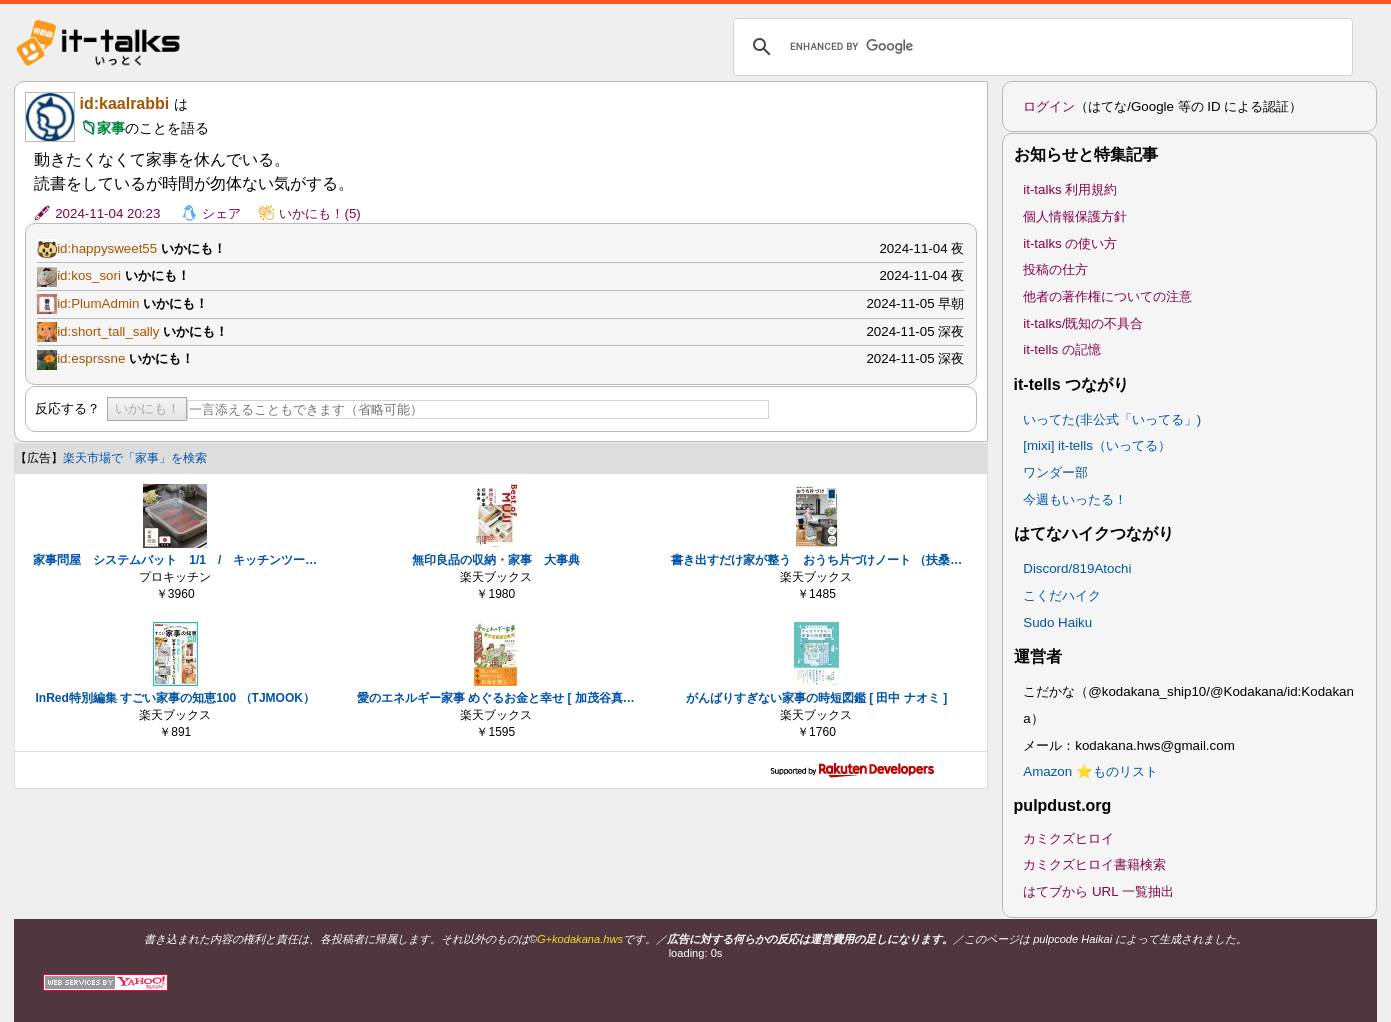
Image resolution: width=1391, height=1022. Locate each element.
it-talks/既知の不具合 (1083, 323)
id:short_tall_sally (108, 331)
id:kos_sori (89, 275)
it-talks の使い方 (1070, 243)
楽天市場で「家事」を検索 (135, 458)
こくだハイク (1062, 595)
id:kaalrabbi (124, 103)
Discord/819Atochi (1077, 568)
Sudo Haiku (1057, 622)
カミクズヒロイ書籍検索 (1094, 864)
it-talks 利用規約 (1070, 189)
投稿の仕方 (1055, 269)
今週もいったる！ (1075, 499)
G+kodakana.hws (580, 939)
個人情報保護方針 (1075, 216)
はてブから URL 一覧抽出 (1098, 891)
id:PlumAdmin (98, 303)
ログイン (1049, 106)
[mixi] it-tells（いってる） (1097, 445)
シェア (221, 213)
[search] (1040, 47)
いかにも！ (147, 408)
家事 (111, 128)
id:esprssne (91, 358)
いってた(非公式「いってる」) (1112, 419)
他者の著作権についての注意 (1107, 296)
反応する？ (67, 408)
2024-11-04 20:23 (107, 213)
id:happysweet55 (107, 248)
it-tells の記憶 (1062, 349)
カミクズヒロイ (1068, 838)
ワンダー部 (1055, 472)
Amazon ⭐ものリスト (1090, 771)
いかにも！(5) (319, 213)
